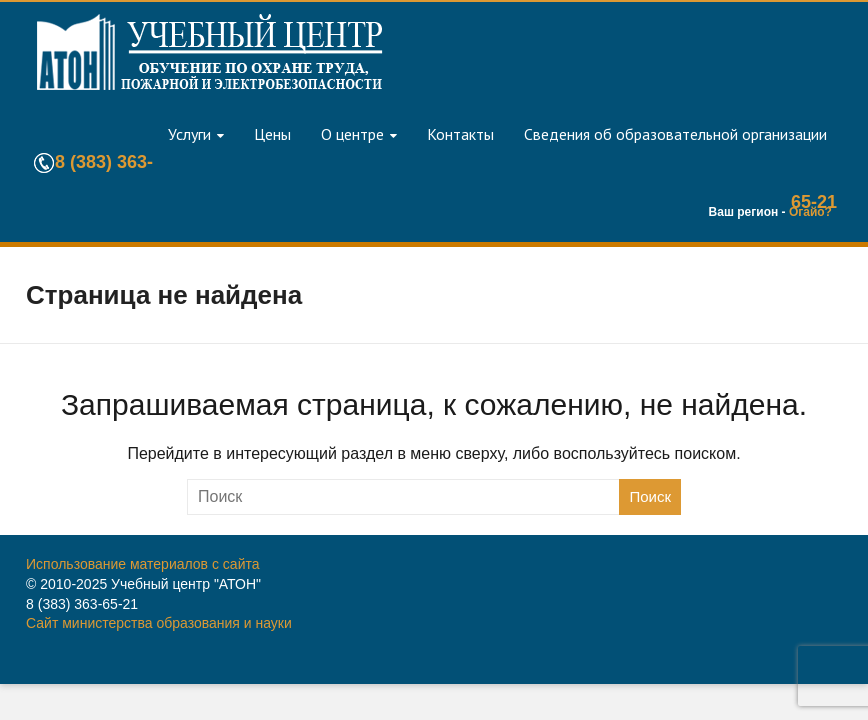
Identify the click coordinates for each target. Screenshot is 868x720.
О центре (352, 134)
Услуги (189, 134)
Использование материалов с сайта (142, 564)
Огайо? (810, 212)
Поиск (650, 496)
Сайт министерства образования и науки (159, 623)
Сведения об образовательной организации (675, 134)
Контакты (460, 134)
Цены (272, 134)
